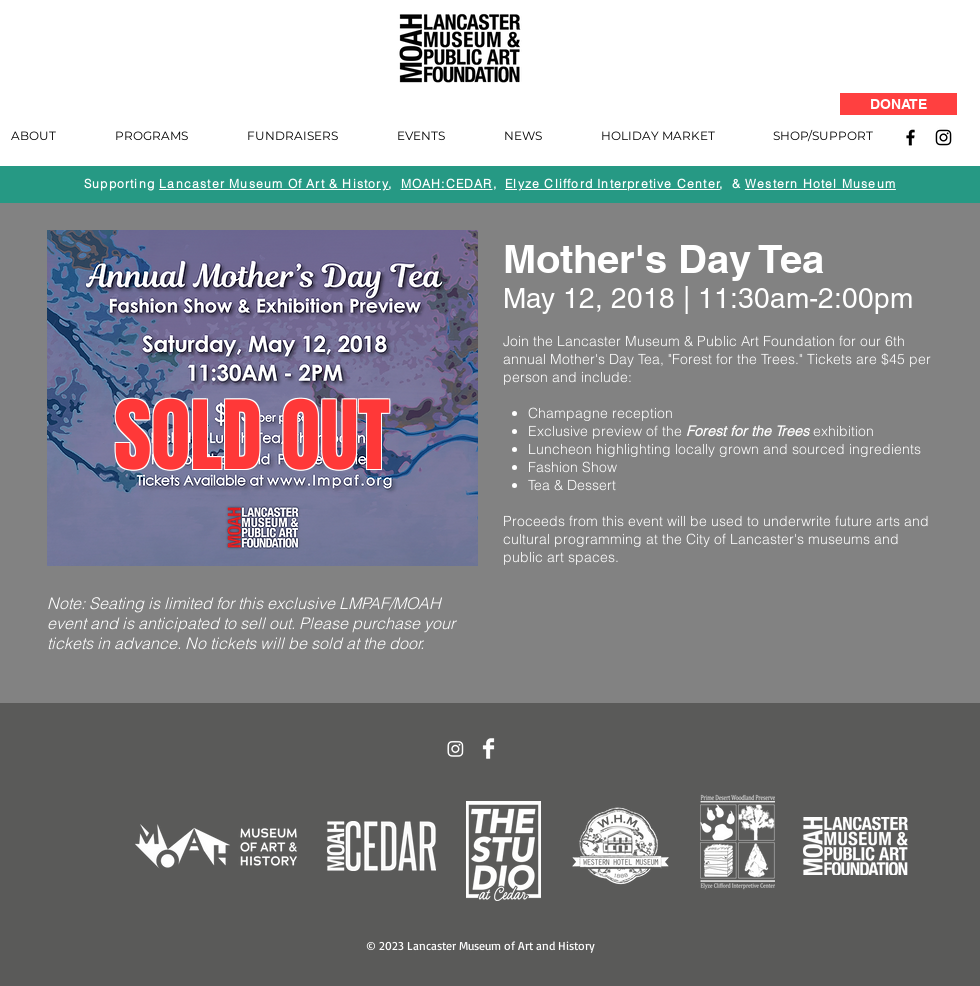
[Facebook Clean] (488, 748)
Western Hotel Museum (820, 183)
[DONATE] (898, 104)
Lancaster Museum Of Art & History (274, 183)
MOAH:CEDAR (447, 183)
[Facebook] (910, 137)
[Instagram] (943, 137)
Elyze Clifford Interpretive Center (612, 183)
